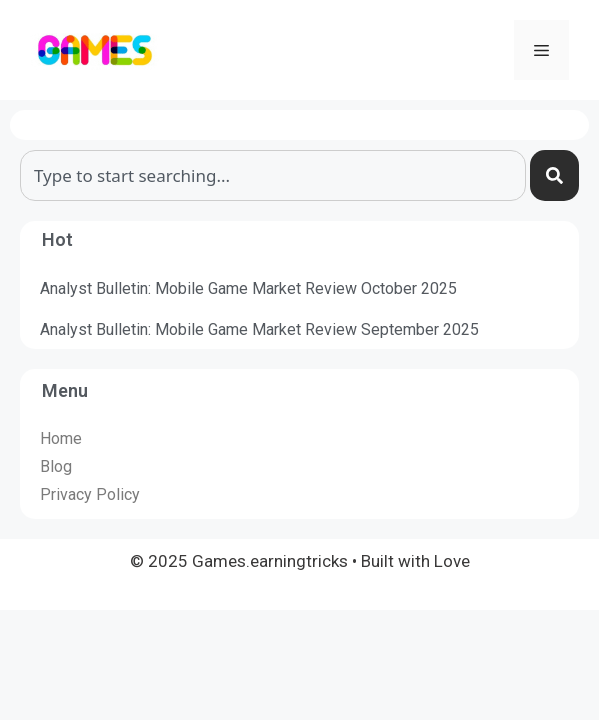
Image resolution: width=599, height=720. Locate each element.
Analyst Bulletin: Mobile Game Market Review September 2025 (259, 329)
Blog (56, 466)
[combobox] (273, 175)
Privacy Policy (90, 494)
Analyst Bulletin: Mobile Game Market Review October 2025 (248, 288)
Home (61, 438)
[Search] (554, 175)
